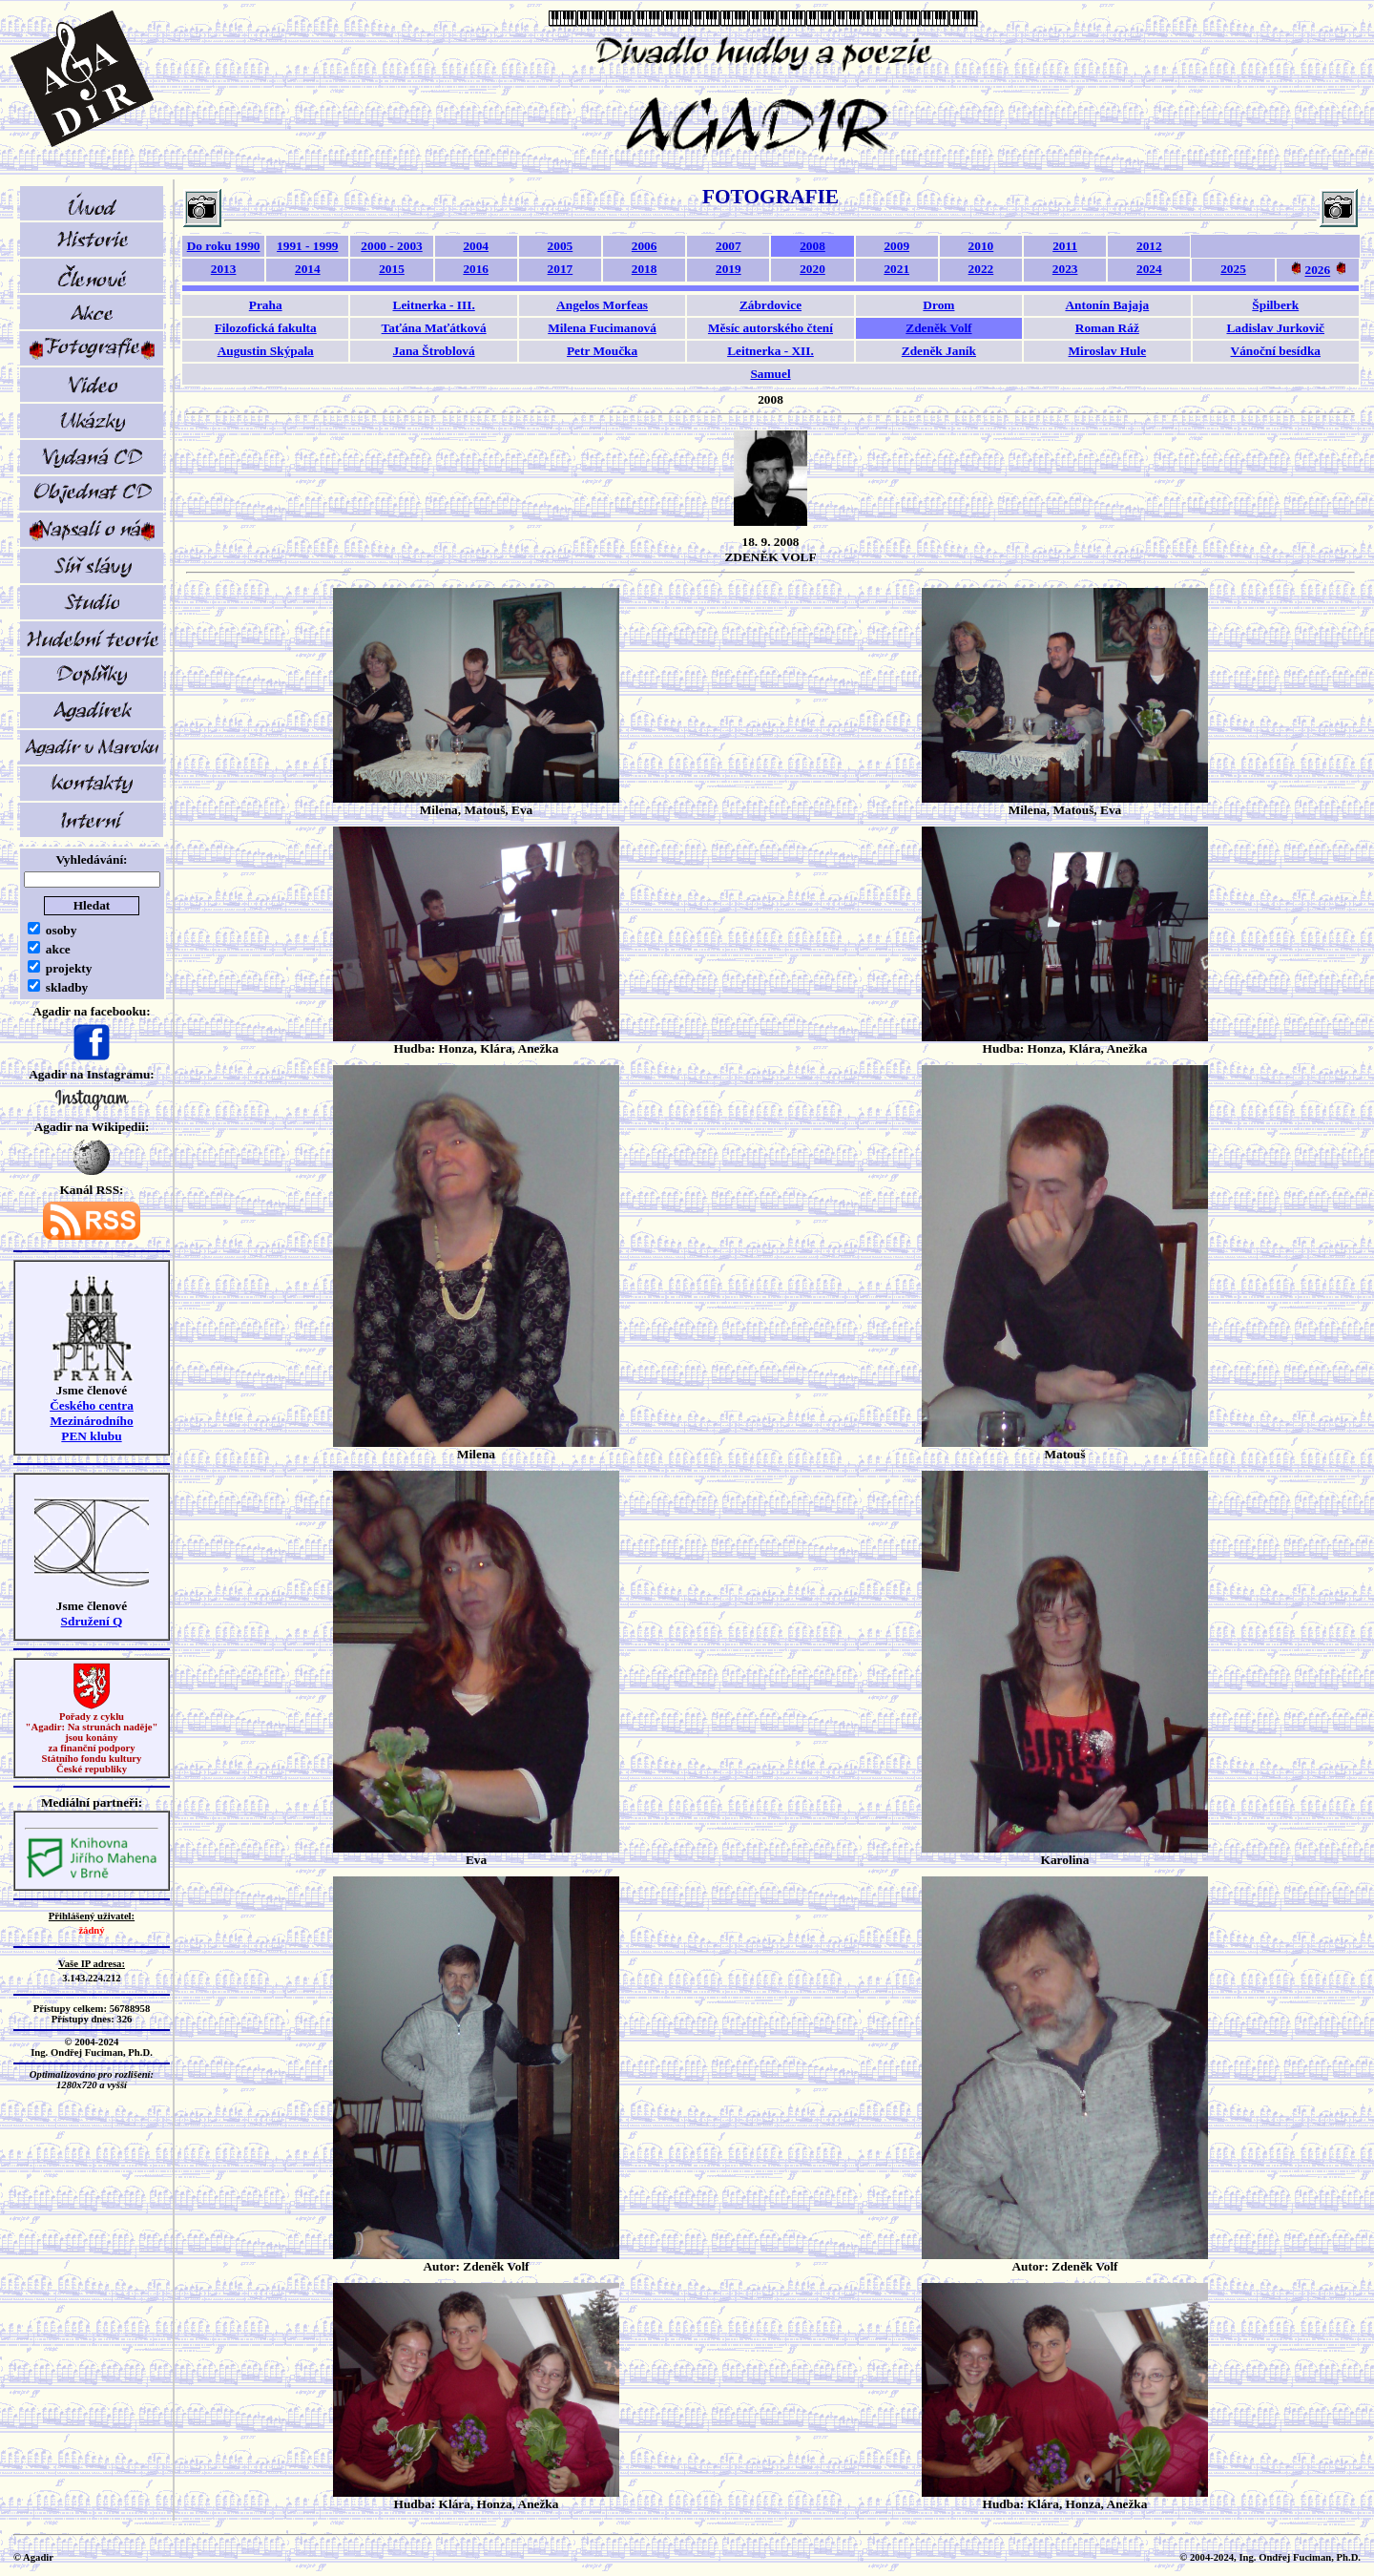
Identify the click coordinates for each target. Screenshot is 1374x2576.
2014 (308, 269)
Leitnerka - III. (434, 305)
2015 (392, 269)
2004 (476, 246)
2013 (224, 269)
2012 (1149, 246)
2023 (1065, 269)
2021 (896, 269)
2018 (644, 269)
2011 (1064, 246)
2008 (812, 246)
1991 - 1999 (307, 246)
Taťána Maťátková (434, 328)
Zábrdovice (770, 305)
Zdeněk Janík (939, 351)
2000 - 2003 (391, 246)
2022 (981, 269)
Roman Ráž (1107, 328)
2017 (560, 269)
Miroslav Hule (1108, 351)
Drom (938, 305)
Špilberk (1275, 305)
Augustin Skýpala (266, 351)
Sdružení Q (92, 1621)
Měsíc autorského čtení (770, 328)
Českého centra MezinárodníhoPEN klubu (92, 1420)
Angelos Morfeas (602, 305)
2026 (1317, 270)
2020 (812, 269)
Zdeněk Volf (938, 328)
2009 (896, 246)
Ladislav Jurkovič (1275, 328)
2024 (1149, 269)
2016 (476, 269)
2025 (1233, 269)
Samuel (770, 374)
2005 (560, 246)
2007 (728, 246)
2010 (981, 246)
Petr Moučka (602, 351)
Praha (265, 305)
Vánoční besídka (1276, 351)
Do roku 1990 (223, 246)
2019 (728, 269)
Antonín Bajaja (1107, 305)
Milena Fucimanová (602, 328)
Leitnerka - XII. (770, 351)
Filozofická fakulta (266, 328)
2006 (644, 246)
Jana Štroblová (434, 351)
